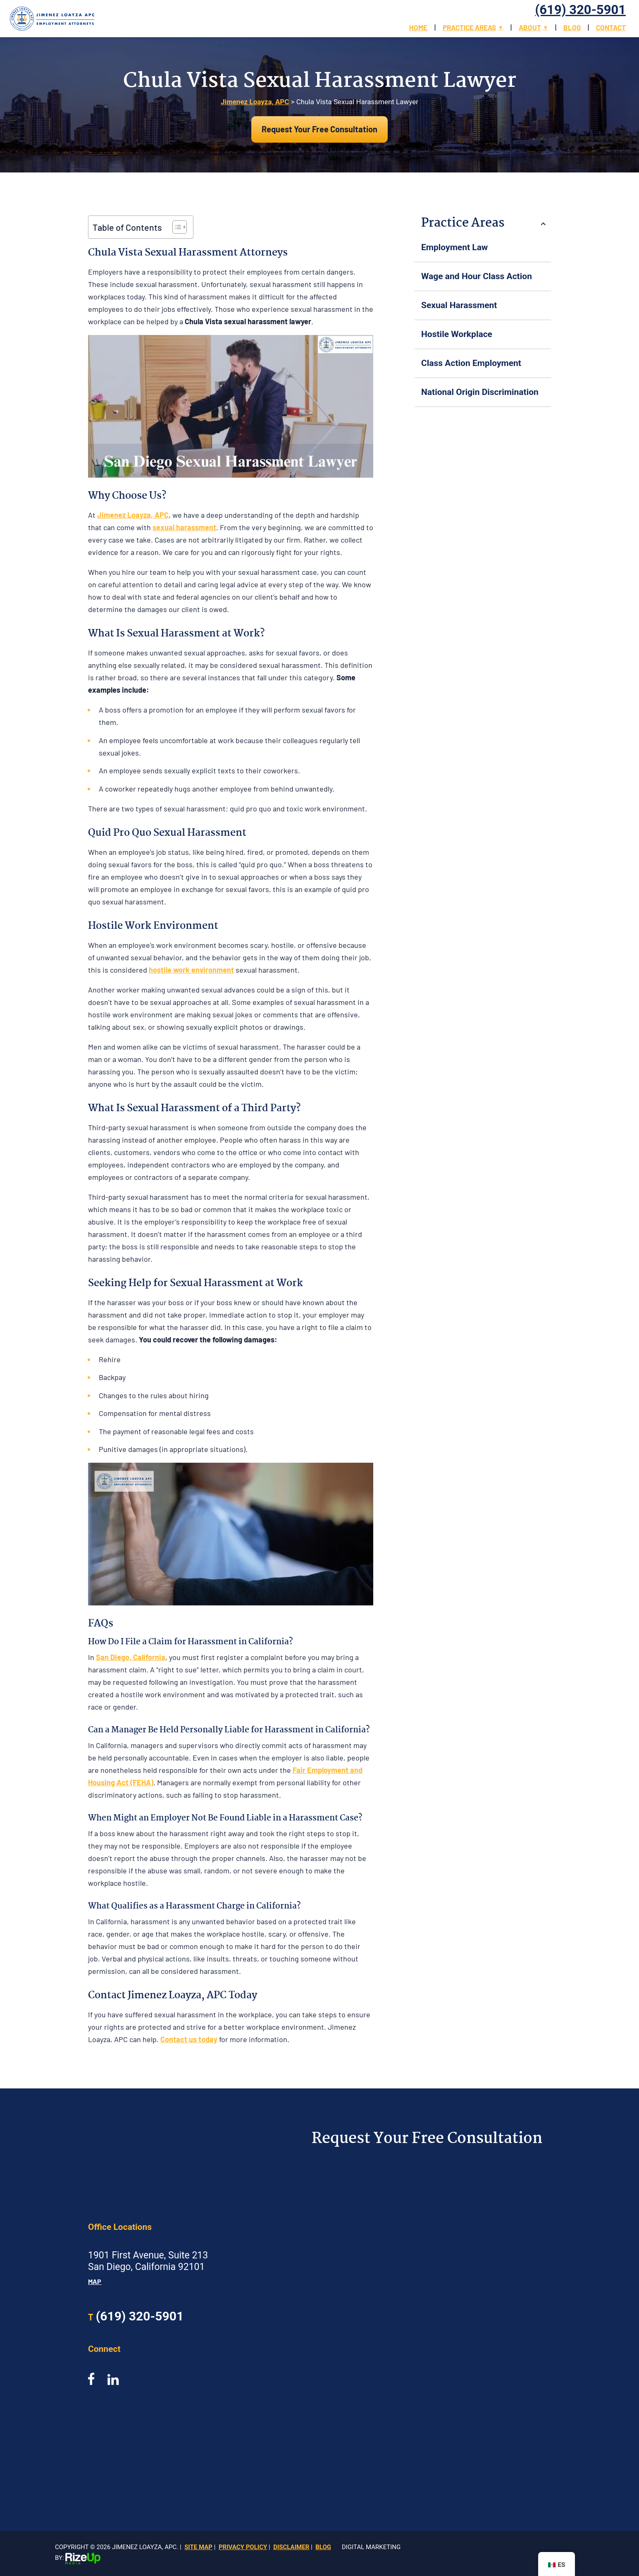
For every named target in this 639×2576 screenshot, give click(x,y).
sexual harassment (184, 527)
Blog (572, 27)
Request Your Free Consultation (319, 129)
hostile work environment (191, 969)
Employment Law (454, 247)
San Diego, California (130, 1657)
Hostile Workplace (456, 334)
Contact (611, 27)
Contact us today (188, 2039)
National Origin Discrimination (480, 392)
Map (94, 2281)
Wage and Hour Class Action (476, 276)
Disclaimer (291, 2547)
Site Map (198, 2547)
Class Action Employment (471, 363)
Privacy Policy (243, 2547)
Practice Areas (469, 27)
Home (418, 27)
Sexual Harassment (459, 305)
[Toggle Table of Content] (175, 227)
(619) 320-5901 (580, 9)
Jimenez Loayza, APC (133, 514)
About (530, 27)
